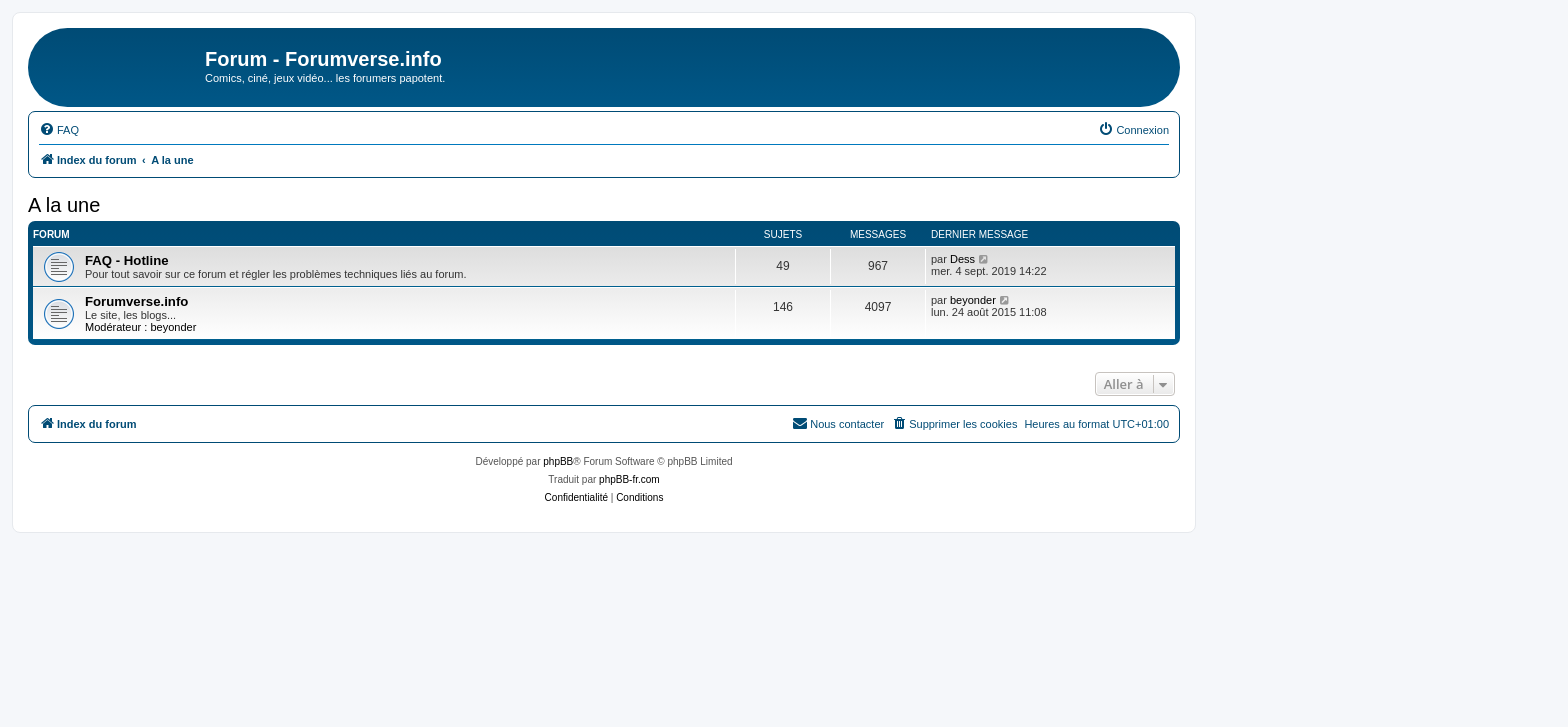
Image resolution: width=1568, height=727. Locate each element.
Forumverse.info (136, 301)
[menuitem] (59, 130)
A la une (64, 205)
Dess (962, 259)
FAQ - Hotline (127, 260)
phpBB (558, 461)
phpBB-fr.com (629, 479)
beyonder (173, 327)
